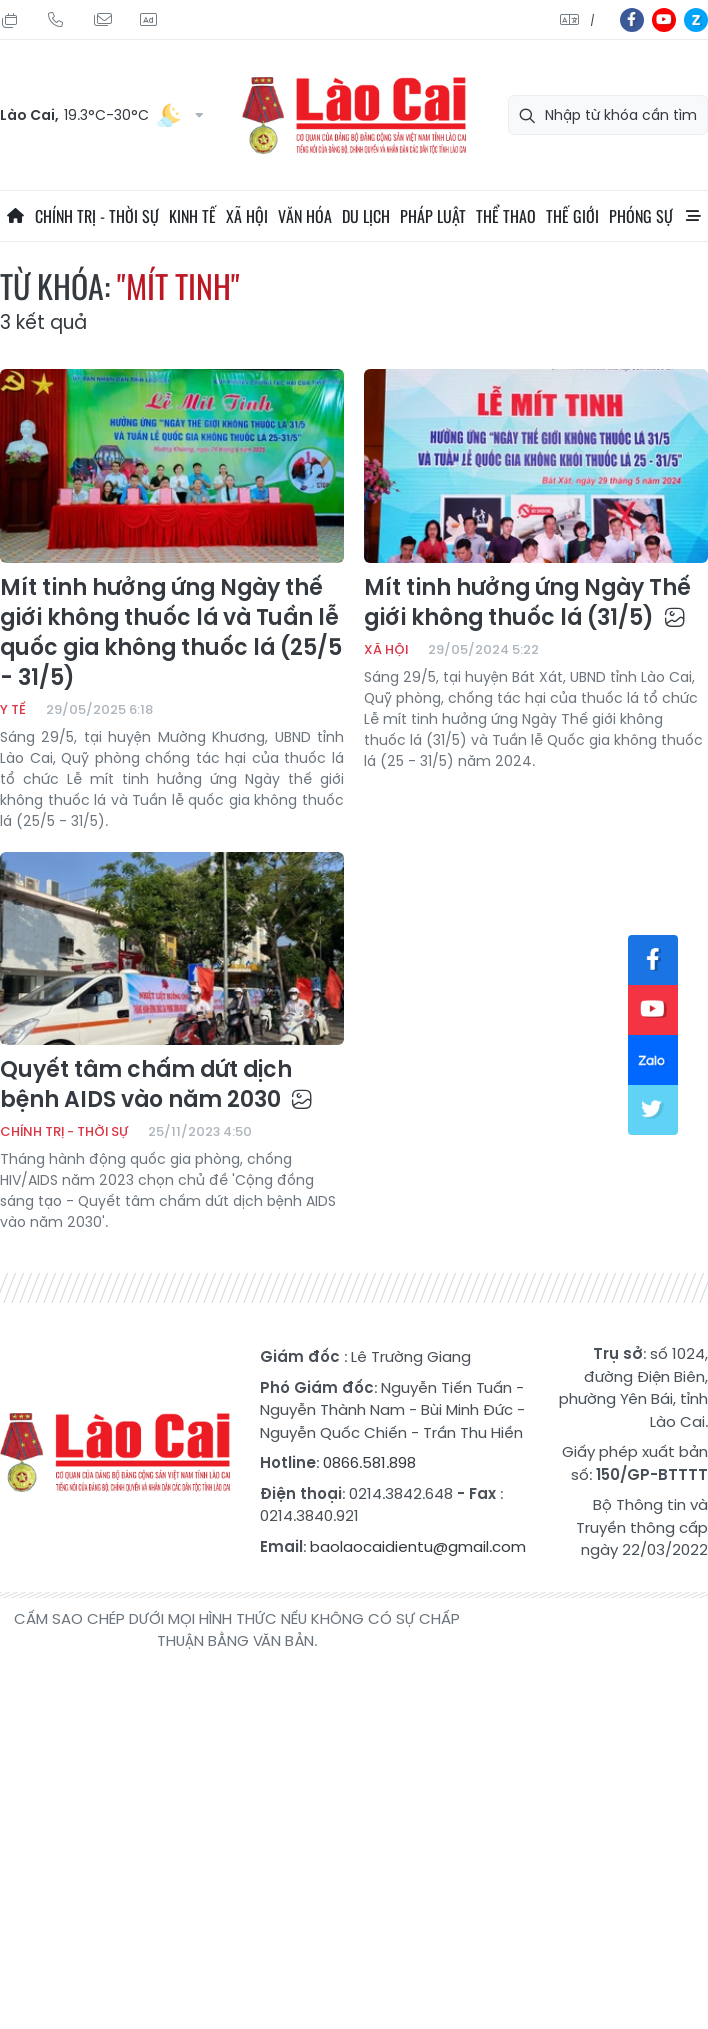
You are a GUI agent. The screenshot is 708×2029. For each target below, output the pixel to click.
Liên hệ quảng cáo (148, 20)
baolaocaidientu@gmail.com (418, 1546)
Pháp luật (433, 216)
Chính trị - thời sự (97, 216)
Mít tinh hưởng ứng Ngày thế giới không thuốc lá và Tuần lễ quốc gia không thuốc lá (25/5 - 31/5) (171, 633)
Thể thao (506, 216)
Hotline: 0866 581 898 (56, 20)
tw (653, 1110)
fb (632, 20)
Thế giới (572, 216)
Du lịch (366, 216)
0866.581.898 (369, 1462)
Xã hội (247, 216)
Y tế (13, 709)
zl (696, 20)
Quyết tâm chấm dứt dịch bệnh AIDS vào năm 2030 (156, 1085)
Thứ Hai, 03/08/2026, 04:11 (10, 20)
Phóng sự (641, 216)
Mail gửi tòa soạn (102, 20)
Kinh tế (192, 216)
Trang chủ (15, 216)
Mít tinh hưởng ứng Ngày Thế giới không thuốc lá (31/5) (527, 603)
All (693, 216)
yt (664, 20)
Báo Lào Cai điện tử (354, 115)
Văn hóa (305, 216)
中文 (592, 20)
